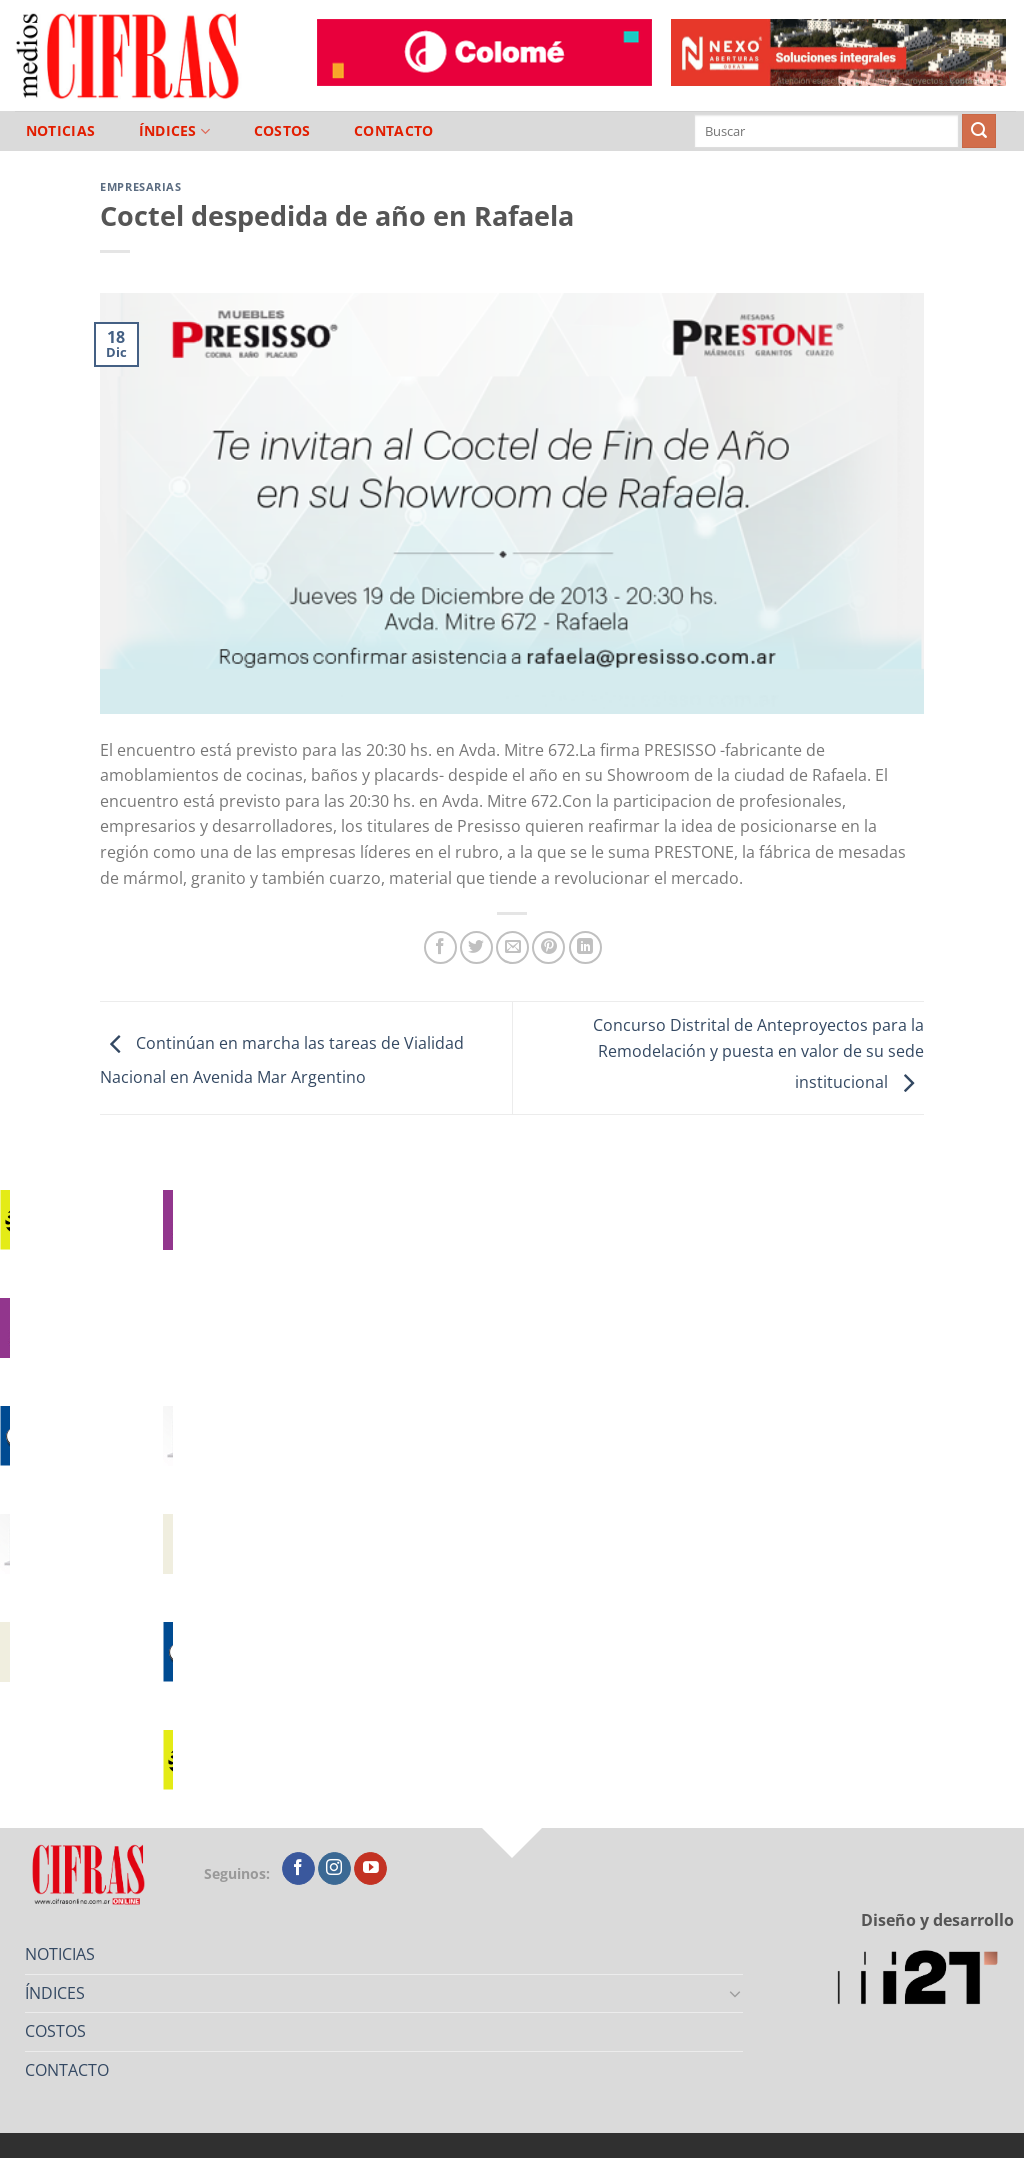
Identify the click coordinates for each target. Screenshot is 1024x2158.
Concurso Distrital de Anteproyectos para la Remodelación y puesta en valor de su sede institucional (758, 1053)
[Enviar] (979, 131)
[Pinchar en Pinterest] (548, 947)
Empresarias (140, 186)
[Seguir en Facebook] (298, 1869)
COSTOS (282, 131)
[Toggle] (736, 1993)
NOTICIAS (60, 131)
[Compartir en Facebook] (440, 947)
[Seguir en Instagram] (334, 1869)
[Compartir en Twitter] (476, 947)
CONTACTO (393, 131)
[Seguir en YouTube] (370, 1869)
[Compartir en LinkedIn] (585, 947)
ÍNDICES (175, 131)
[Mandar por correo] (512, 947)
